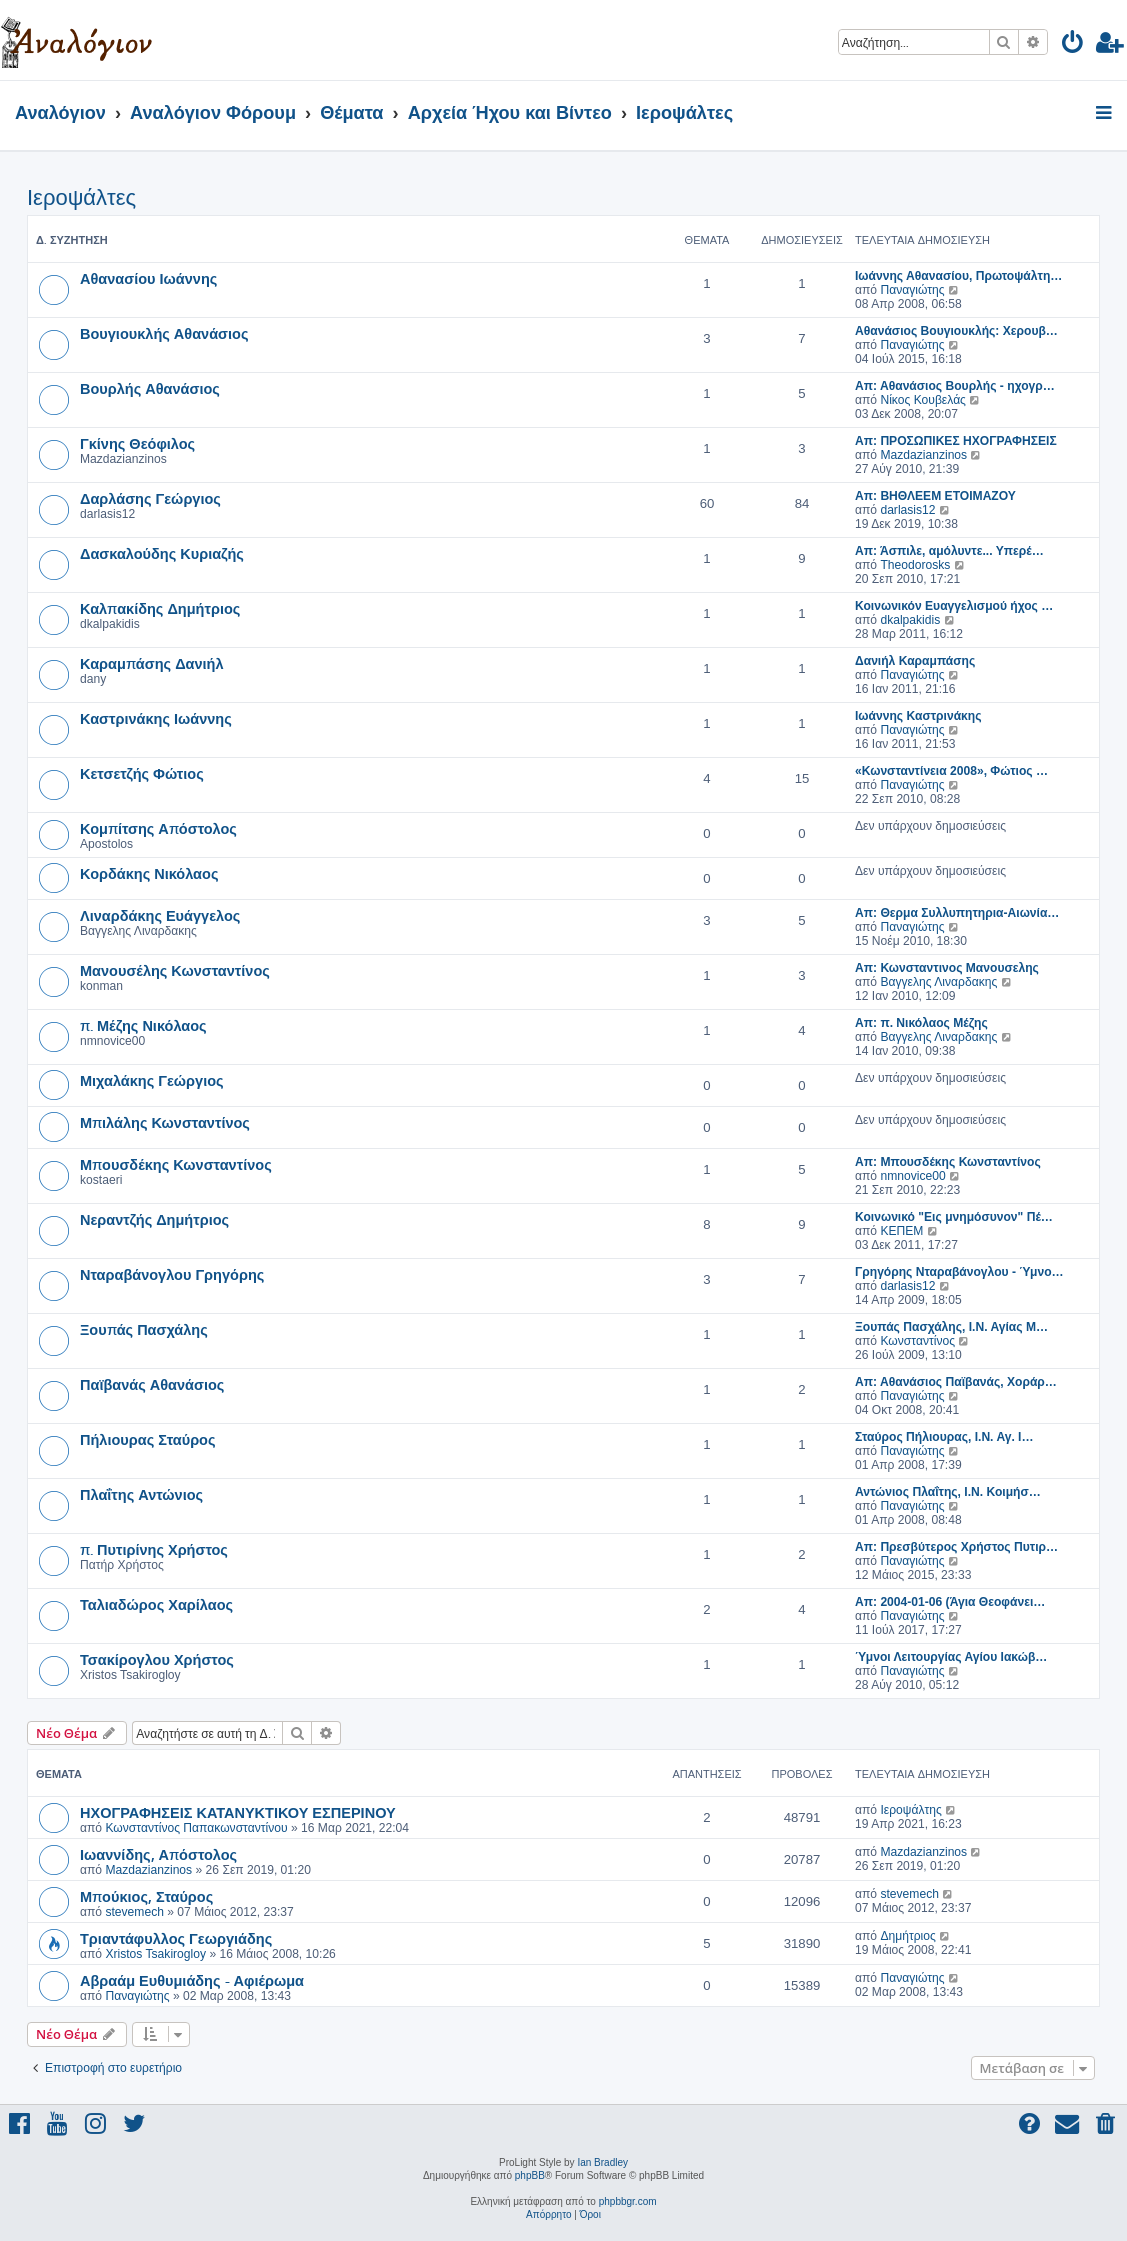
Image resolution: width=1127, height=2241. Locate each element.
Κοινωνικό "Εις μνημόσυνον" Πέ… (954, 1217)
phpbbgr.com (628, 2201)
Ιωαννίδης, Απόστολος (158, 1854)
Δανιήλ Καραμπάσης (915, 661)
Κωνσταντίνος (917, 1341)
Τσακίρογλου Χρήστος (157, 1659)
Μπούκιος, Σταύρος (146, 1896)
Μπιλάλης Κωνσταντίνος (165, 1122)
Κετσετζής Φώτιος (142, 773)
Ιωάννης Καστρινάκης (918, 716)
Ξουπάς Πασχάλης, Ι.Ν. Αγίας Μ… (951, 1327)
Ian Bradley (602, 2162)
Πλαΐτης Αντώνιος (141, 1494)
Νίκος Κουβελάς (923, 400)
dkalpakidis (910, 620)
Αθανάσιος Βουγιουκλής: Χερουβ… (956, 331)
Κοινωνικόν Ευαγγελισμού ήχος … (954, 606)
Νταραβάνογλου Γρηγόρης (172, 1274)
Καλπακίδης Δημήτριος (160, 608)
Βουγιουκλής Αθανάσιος (164, 333)
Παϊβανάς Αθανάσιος (152, 1384)
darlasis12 (907, 510)
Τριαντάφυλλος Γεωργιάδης (176, 1938)
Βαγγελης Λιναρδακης (938, 982)
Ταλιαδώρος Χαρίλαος (156, 1604)
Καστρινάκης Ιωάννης (156, 718)
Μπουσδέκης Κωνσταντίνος (176, 1164)
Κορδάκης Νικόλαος (149, 873)
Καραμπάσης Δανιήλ (152, 663)
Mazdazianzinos (923, 455)
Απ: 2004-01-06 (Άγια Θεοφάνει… (950, 1602)
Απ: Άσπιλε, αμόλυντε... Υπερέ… (949, 551)
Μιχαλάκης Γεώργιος (152, 1080)
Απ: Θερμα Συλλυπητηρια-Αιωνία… (957, 913)
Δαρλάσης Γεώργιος (150, 498)
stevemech (134, 1912)
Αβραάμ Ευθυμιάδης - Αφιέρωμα (192, 1980)
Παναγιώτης (912, 290)
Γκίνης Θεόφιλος (137, 443)
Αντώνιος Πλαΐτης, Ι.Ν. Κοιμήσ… (948, 1492)
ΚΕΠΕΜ (901, 1231)
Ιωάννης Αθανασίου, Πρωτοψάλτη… (958, 276)
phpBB (530, 2175)
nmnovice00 (912, 1176)
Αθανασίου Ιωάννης (148, 278)
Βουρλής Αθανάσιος (150, 388)
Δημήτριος (907, 1936)
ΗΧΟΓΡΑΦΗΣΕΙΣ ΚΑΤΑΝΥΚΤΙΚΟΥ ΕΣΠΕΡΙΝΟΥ (238, 1812)
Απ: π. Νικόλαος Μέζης (921, 1023)
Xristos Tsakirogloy (155, 1954)
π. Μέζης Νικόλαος (143, 1025)
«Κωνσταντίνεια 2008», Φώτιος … (951, 771)
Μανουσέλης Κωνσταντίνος (175, 970)
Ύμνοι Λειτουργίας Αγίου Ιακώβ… (951, 1657)
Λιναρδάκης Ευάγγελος (160, 915)
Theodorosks (915, 565)
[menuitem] (1073, 45)
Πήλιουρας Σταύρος (148, 1439)
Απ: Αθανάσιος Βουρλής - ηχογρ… (955, 386)
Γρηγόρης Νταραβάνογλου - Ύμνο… (959, 1272)
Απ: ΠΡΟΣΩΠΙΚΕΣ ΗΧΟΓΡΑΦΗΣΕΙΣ (956, 441)
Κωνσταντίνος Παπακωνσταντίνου (196, 1828)
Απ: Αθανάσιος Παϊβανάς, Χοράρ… (956, 1382)
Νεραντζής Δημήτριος (154, 1219)
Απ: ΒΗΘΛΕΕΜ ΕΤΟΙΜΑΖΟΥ (935, 496)
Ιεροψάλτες (81, 197)
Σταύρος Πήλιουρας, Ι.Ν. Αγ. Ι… (944, 1437)
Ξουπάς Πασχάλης (144, 1329)
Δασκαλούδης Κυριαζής (162, 553)
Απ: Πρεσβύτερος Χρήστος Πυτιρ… (956, 1547)
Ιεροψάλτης (910, 1810)
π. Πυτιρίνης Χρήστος (154, 1549)
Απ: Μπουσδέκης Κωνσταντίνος (948, 1162)
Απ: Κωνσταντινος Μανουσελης (947, 968)
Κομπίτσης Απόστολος (158, 828)
